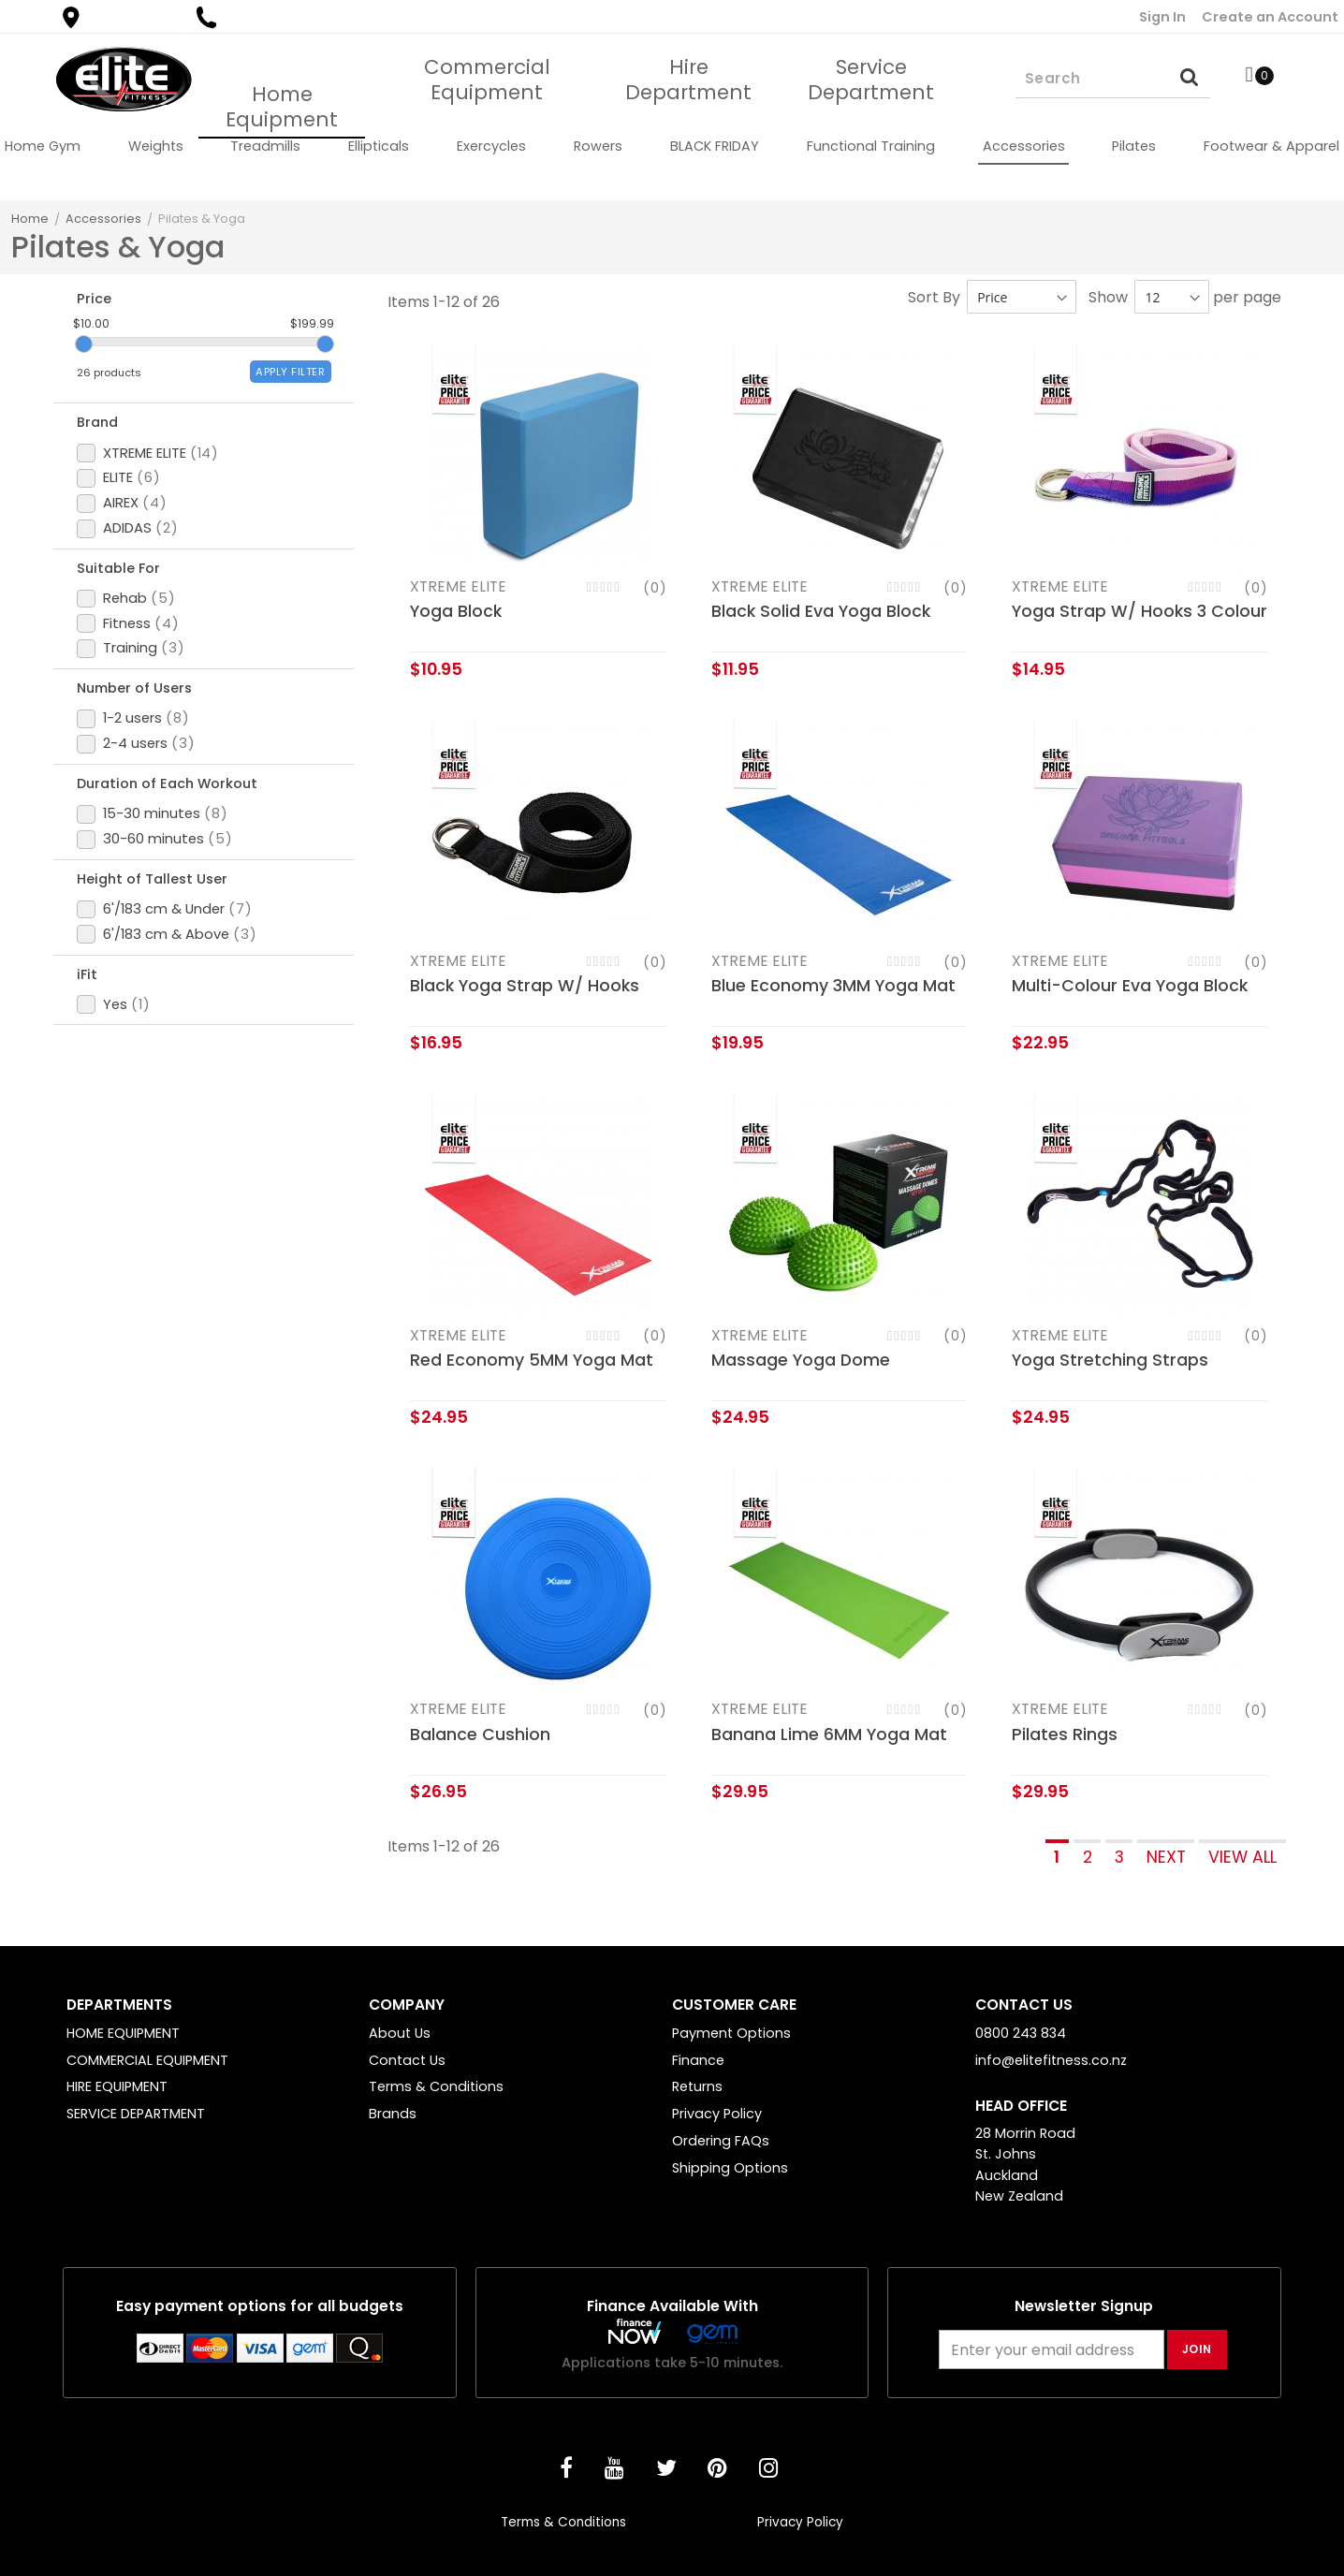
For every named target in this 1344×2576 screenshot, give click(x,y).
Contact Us (407, 2060)
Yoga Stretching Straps (1110, 1360)
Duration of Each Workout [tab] (180, 869)
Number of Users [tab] (144, 755)
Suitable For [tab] (126, 617)
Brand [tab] (103, 452)
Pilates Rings (1065, 1734)
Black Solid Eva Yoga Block (820, 611)
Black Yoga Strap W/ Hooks (524, 985)
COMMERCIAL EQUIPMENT (147, 2060)
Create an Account (1270, 16)
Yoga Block (456, 611)
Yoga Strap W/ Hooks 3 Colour (1139, 611)
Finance (698, 2060)
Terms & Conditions (436, 2086)
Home (30, 219)
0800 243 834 (260, 17)
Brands (392, 2113)
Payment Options (731, 2033)
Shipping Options (730, 2168)
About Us (400, 2033)
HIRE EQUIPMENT (117, 2086)
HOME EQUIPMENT (123, 2033)
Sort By (934, 297)
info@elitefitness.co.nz (1051, 2060)
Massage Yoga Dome (800, 1360)
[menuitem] (42, 146)
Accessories (103, 219)
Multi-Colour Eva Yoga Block (1130, 985)
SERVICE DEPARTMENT (135, 2113)
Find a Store (118, 17)
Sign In (1162, 16)
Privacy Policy (717, 2113)
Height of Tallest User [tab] (163, 984)
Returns (697, 2086)
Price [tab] (99, 301)
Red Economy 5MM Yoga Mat (531, 1360)
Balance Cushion (480, 1734)
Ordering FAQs (720, 2140)
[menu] (672, 146)
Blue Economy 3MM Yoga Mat (833, 985)
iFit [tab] (91, 1098)
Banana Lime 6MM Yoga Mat (829, 1734)
